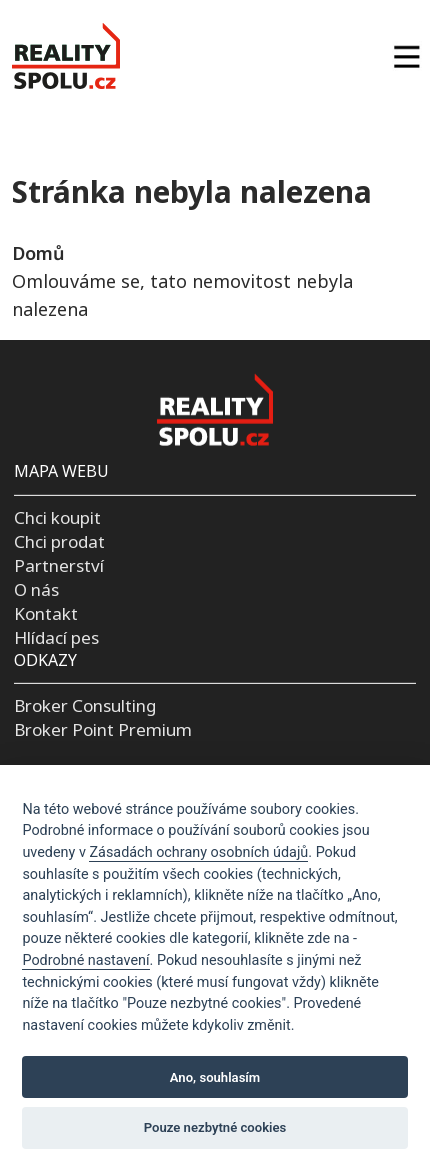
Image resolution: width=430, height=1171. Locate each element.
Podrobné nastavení (85, 960)
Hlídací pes (56, 636)
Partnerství (59, 565)
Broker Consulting (85, 705)
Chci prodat (59, 541)
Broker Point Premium (103, 729)
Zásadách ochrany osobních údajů (198, 852)
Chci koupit (57, 517)
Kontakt (46, 613)
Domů (38, 253)
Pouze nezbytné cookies (215, 1127)
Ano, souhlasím (215, 1077)
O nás (36, 589)
